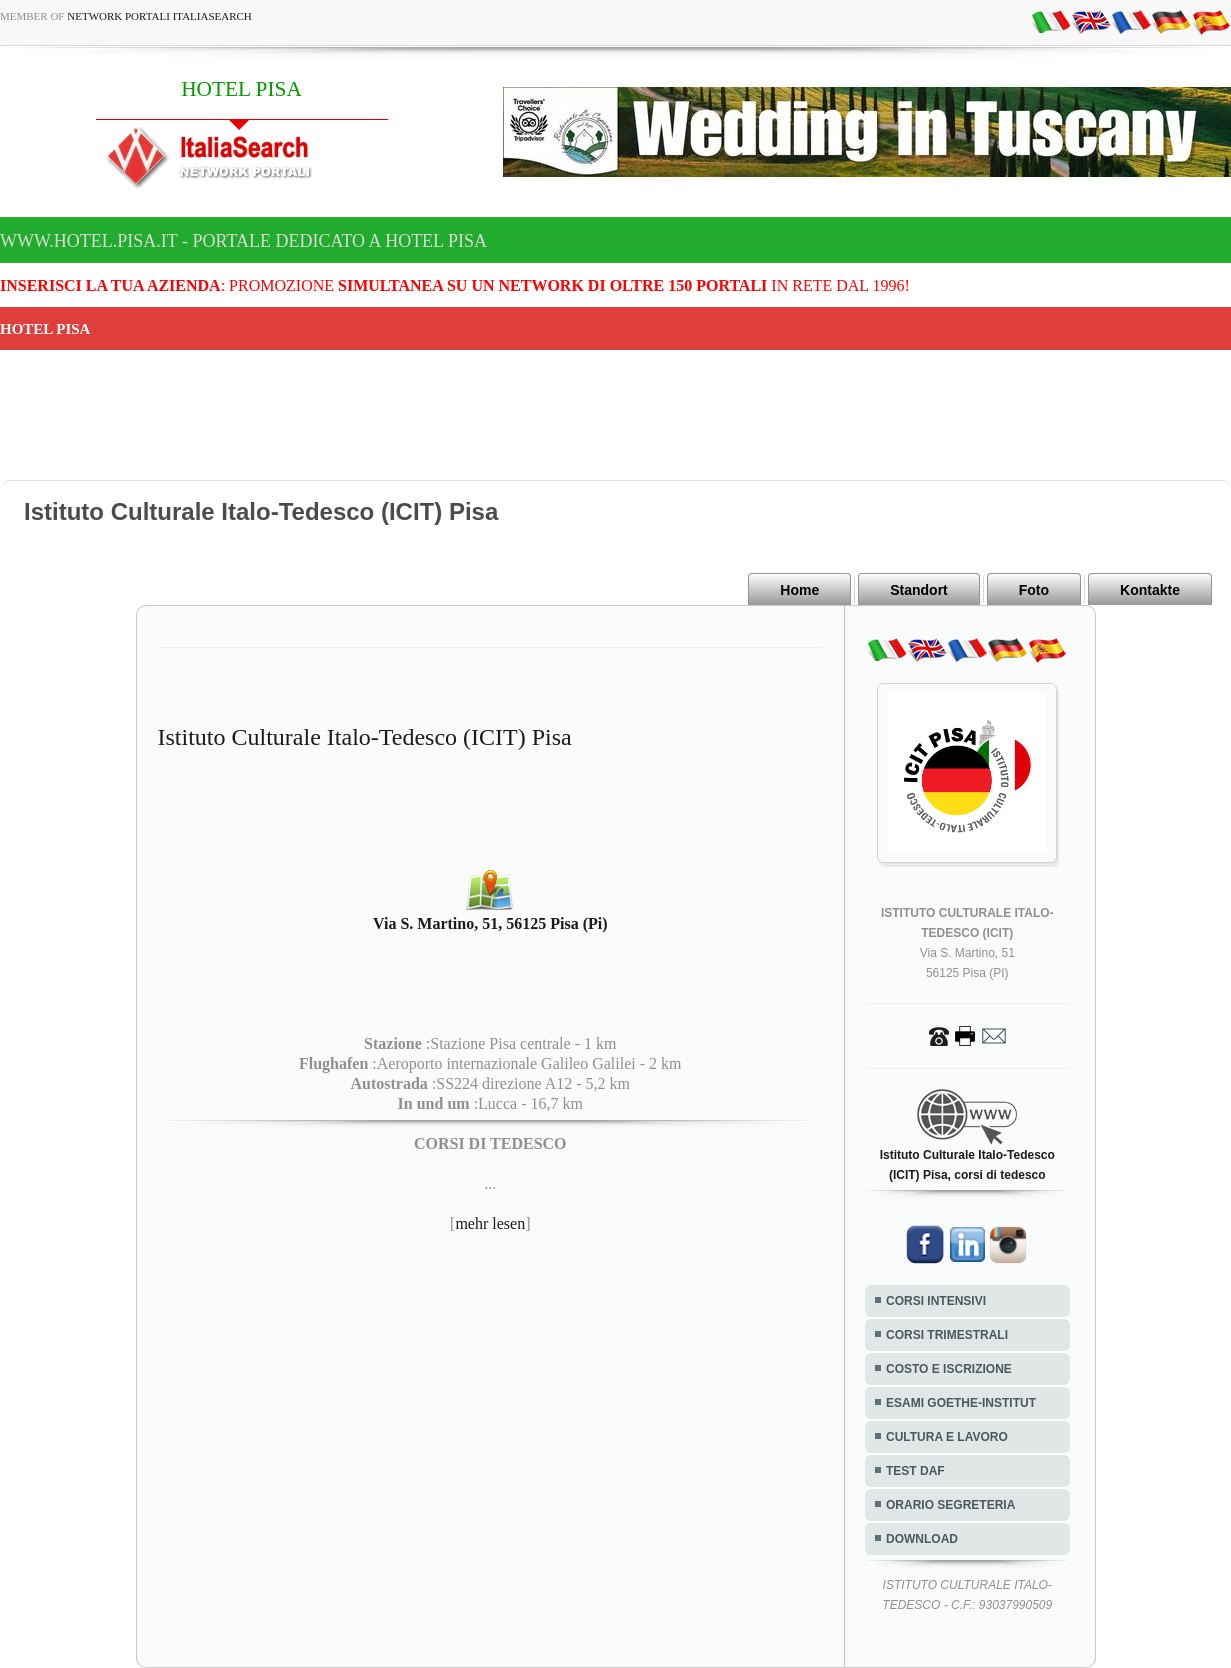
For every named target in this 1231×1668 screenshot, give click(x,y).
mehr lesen (490, 1223)
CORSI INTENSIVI (936, 1301)
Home (799, 590)
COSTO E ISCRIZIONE (949, 1369)
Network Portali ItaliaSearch (159, 16)
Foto (1034, 590)
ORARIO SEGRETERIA (950, 1505)
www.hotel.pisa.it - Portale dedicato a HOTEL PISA (243, 241)
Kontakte (1150, 590)
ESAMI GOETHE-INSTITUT (961, 1403)
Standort (919, 590)
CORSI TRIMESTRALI (947, 1335)
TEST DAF (915, 1471)
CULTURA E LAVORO (947, 1437)
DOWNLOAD (922, 1539)
